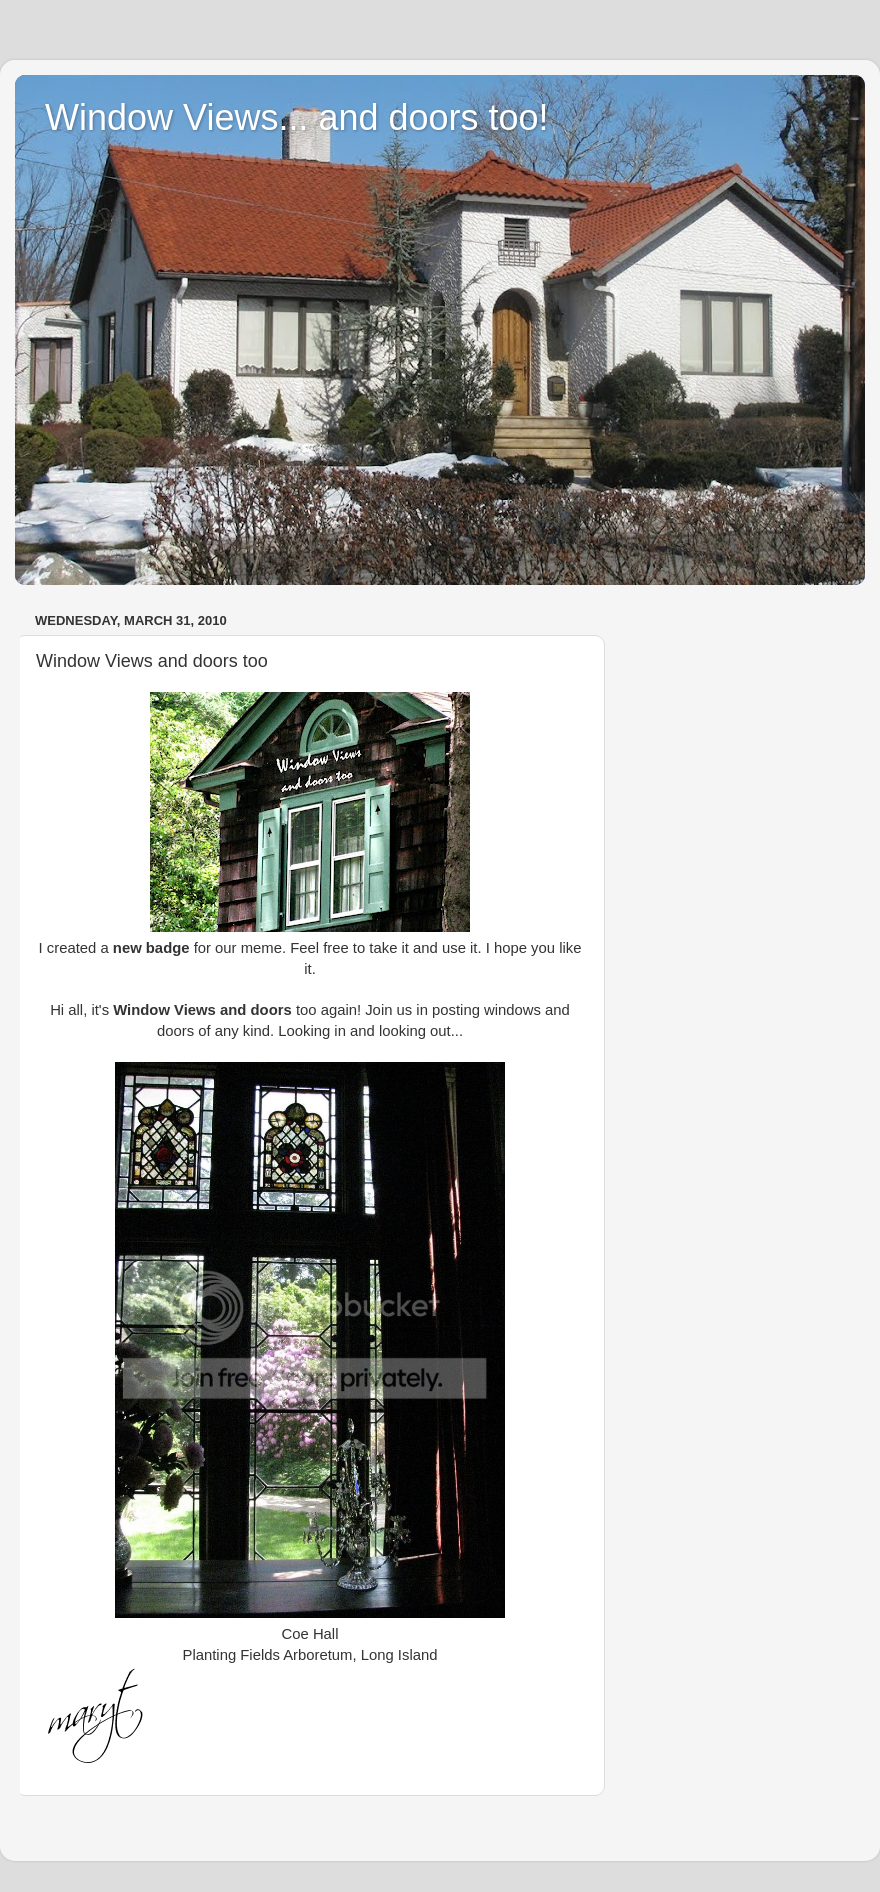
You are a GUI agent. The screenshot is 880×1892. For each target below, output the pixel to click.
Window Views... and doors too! (297, 117)
